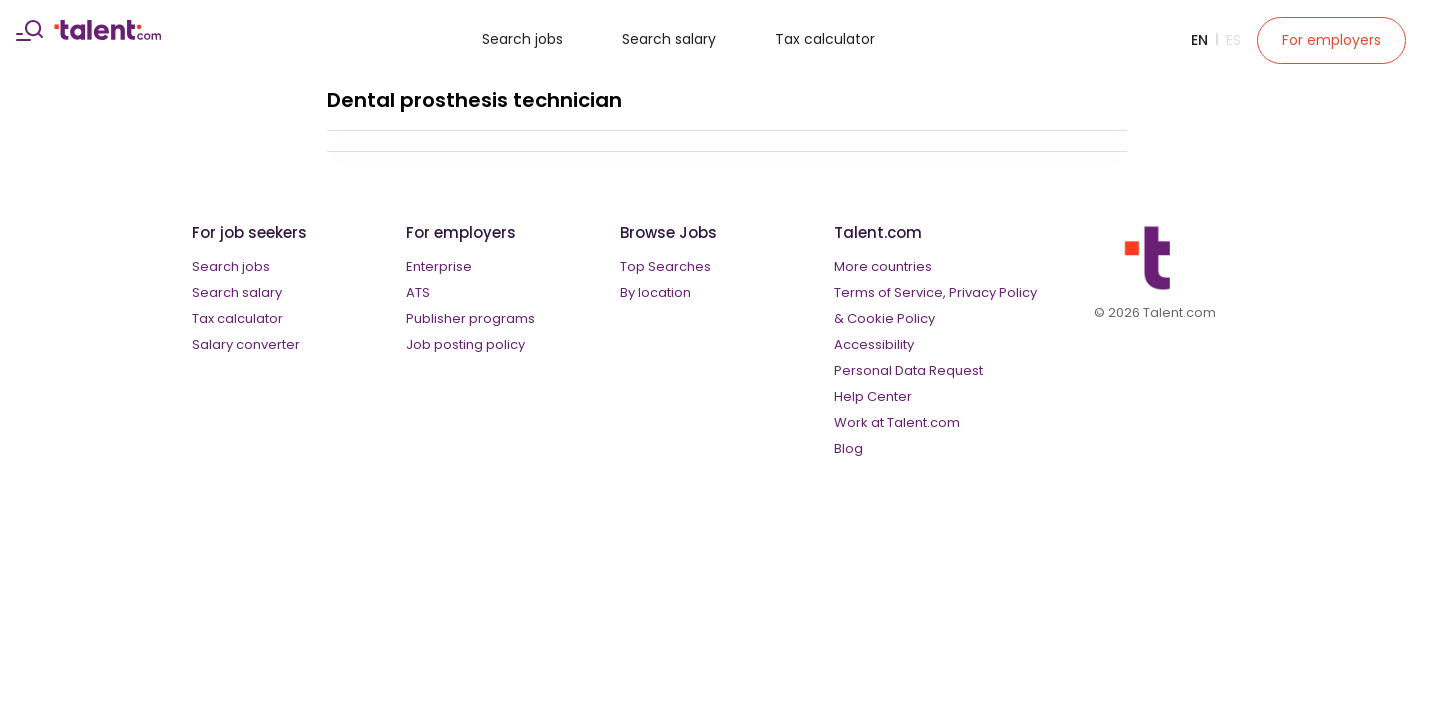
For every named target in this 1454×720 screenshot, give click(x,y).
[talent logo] (107, 35)
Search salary (669, 39)
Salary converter (246, 344)
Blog (848, 448)
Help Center (873, 396)
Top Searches (665, 266)
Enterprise (439, 266)
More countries (883, 266)
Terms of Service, (890, 292)
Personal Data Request (908, 370)
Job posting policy (465, 344)
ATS (418, 292)
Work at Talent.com (897, 422)
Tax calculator (825, 39)
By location (655, 292)
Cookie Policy (891, 318)
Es (1233, 40)
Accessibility (874, 344)
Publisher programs (470, 318)
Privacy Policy (993, 292)
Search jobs (522, 39)
